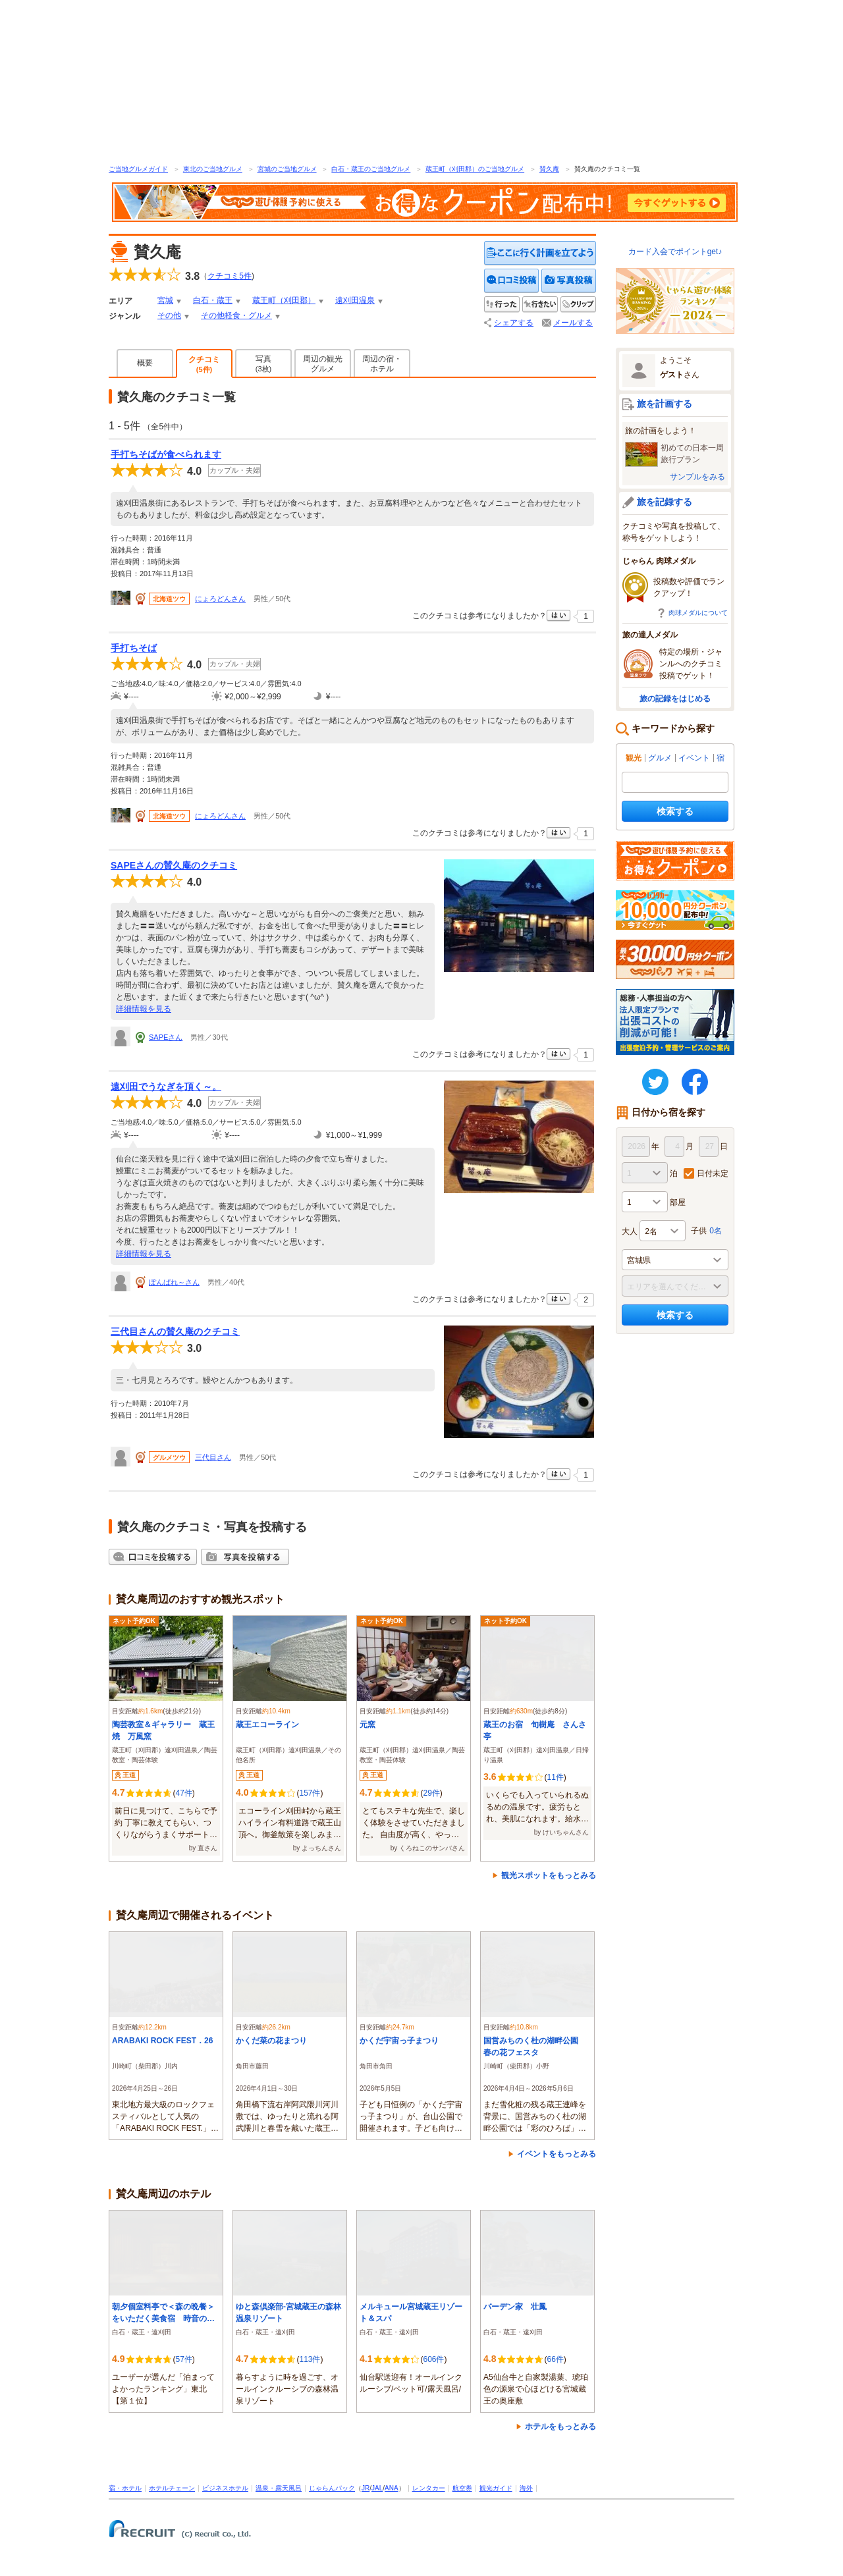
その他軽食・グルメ (236, 315)
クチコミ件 (229, 276)
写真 (263, 363)
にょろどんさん (220, 599)
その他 (169, 315)
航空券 (462, 2488)
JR (365, 2488)
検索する (675, 811)
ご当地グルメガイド (138, 169)
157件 (309, 1793)
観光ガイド (495, 2488)
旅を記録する (664, 501)
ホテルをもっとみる (560, 2426)
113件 (309, 2359)
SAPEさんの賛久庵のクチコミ (174, 865)
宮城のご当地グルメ (287, 169)
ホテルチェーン (172, 2488)
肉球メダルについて (698, 612)
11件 (555, 1777)
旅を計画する (664, 403)
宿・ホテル (125, 2488)
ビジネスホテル (225, 2488)
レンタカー (428, 2488)
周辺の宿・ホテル (382, 363)
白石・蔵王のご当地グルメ (370, 169)
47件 (183, 1793)
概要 (145, 362)
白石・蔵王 (212, 300)
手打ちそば (134, 648)
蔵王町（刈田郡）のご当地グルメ (474, 169)
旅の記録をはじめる (675, 698)
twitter (655, 1082)
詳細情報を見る (143, 1008)
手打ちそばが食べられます (166, 454)
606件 (433, 2359)
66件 (555, 2359)
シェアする (513, 322)
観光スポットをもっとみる (548, 1875)
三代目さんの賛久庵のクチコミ (175, 1331)
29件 (431, 1793)
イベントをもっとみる (556, 2154)
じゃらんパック (332, 2488)
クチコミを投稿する (511, 281)
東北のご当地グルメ (212, 169)
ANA (391, 2488)
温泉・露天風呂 (279, 2488)
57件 (183, 2359)
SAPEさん (165, 1037)
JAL (377, 2488)
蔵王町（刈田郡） (283, 300)
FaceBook (695, 1082)
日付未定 (712, 1173)
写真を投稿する (568, 281)
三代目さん (213, 1457)
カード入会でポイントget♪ (675, 251)
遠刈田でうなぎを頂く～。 (166, 1086)
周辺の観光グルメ (322, 363)
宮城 (165, 300)
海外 (526, 2488)
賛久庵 (549, 169)
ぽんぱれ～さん (174, 1282)
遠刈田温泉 (355, 300)
